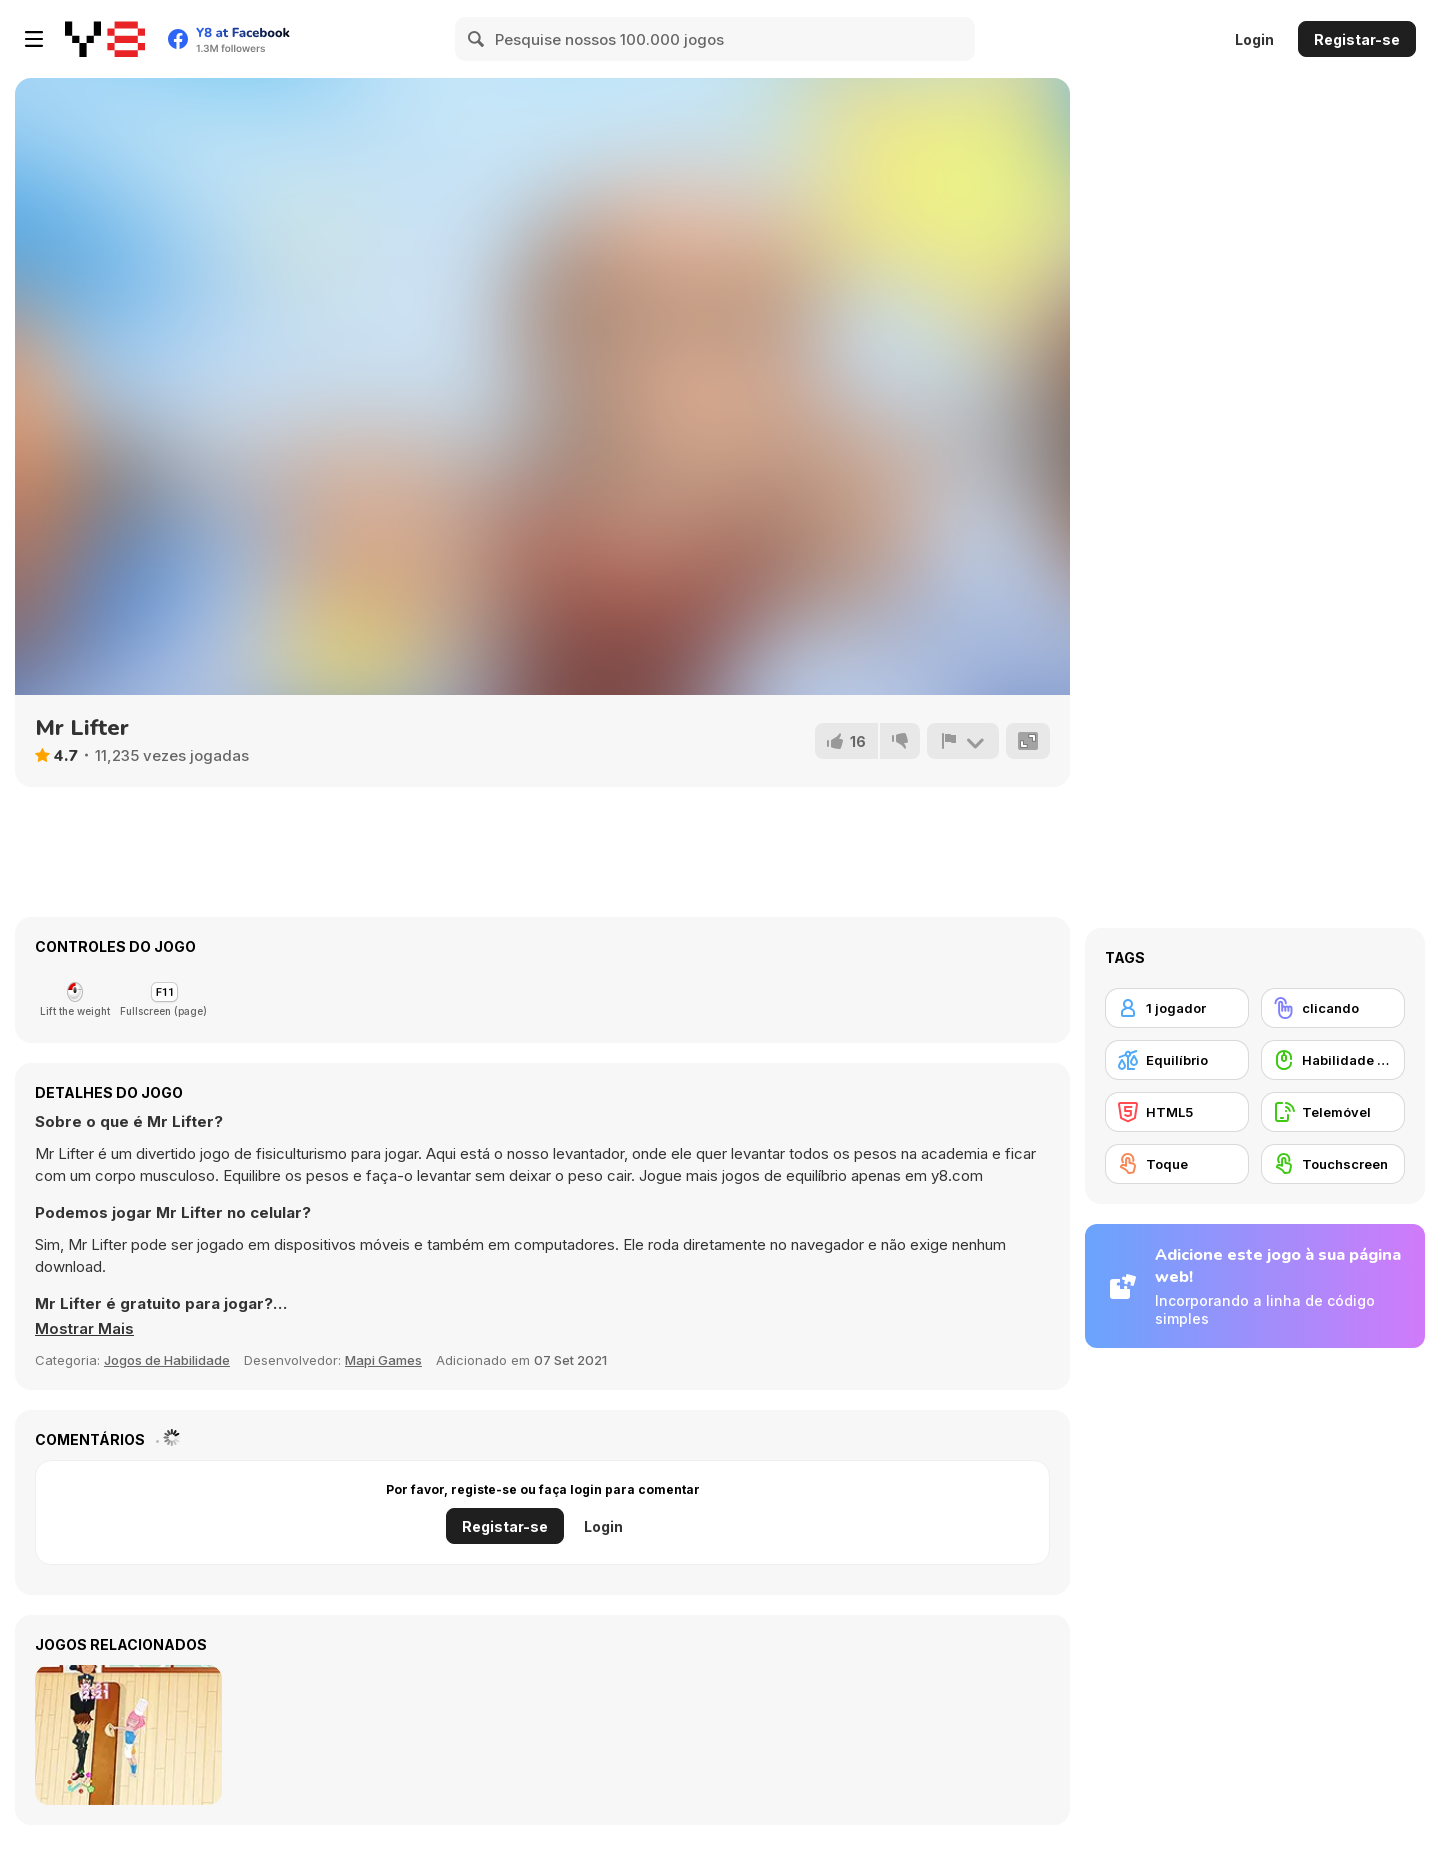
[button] (84, 1329)
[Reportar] (963, 741)
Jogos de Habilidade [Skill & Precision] (167, 1360)
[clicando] (1333, 1008)
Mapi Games (383, 1360)
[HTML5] (1177, 1112)
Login (1254, 39)
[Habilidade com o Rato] (1333, 1060)
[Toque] (1177, 1164)
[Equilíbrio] (1177, 1060)
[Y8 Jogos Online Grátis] (105, 39)
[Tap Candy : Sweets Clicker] (128, 1735)
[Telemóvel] (1333, 1112)
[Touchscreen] (1333, 1164)
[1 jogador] (1177, 1008)
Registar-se (1357, 39)
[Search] (477, 39)
